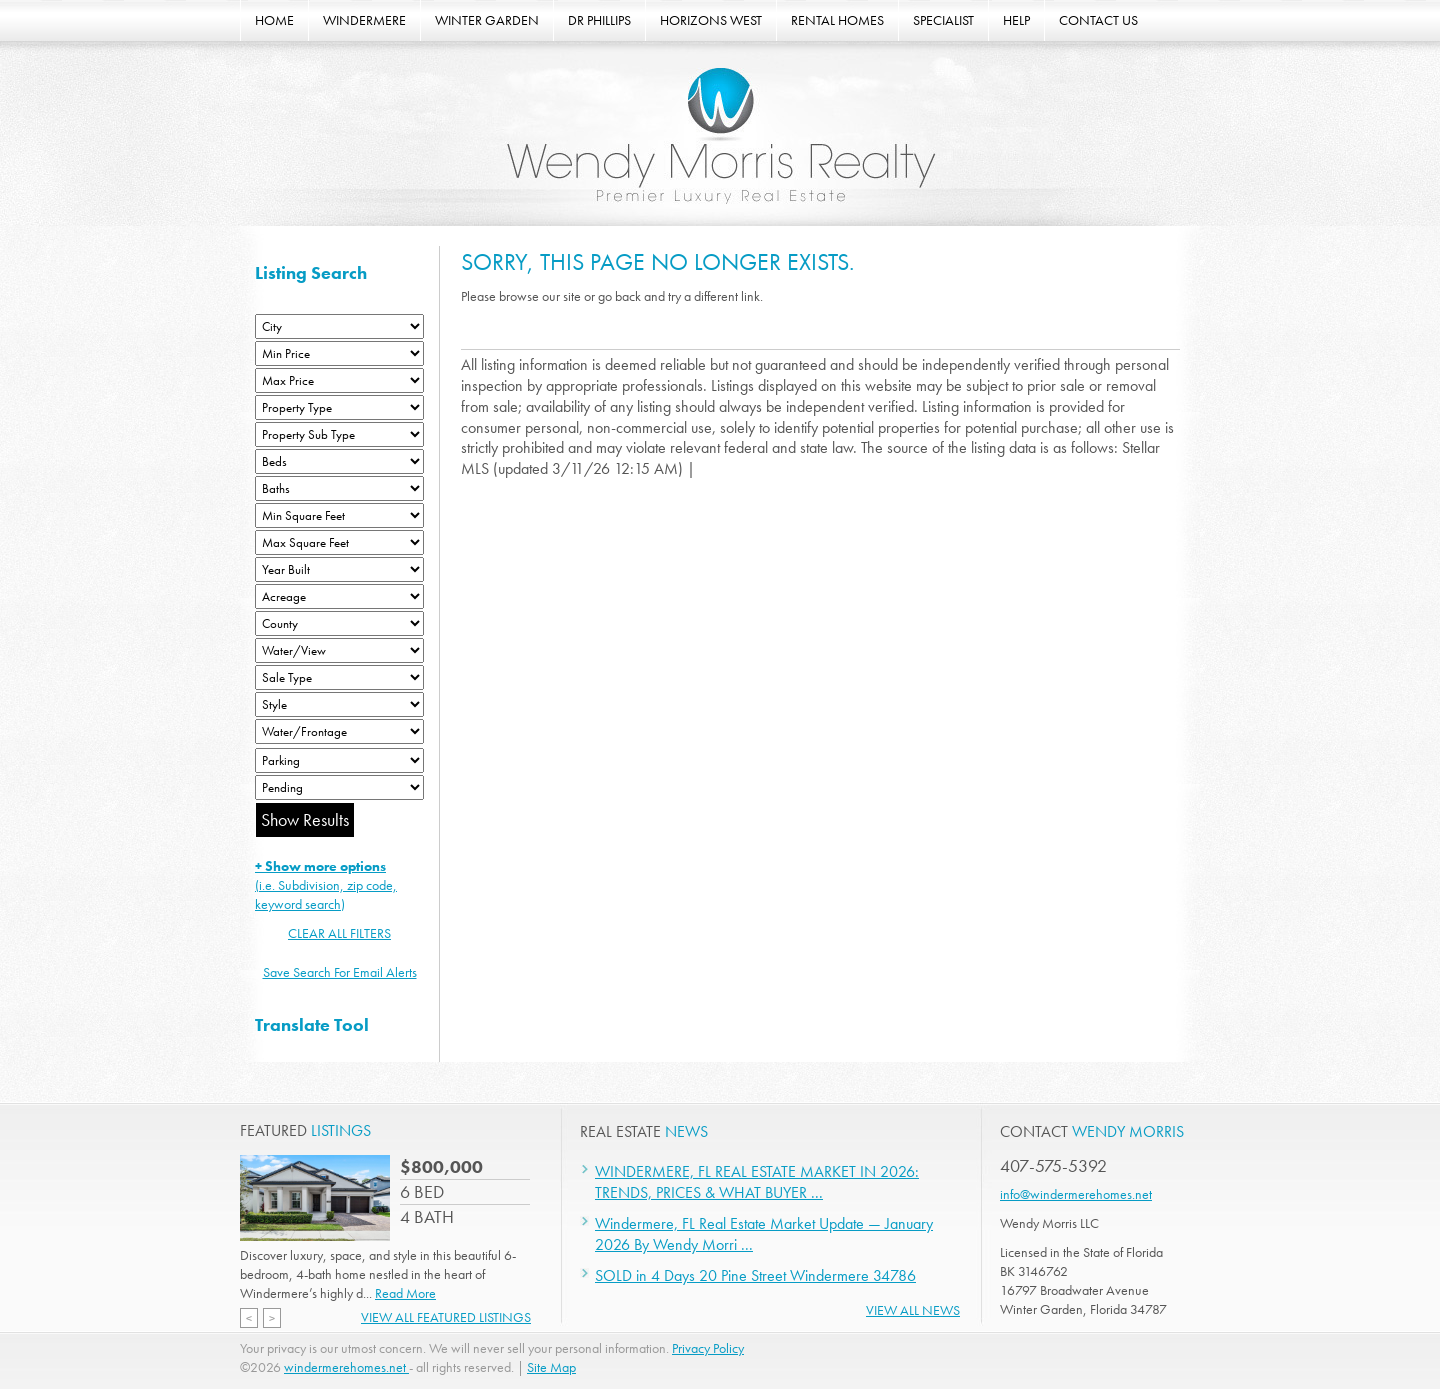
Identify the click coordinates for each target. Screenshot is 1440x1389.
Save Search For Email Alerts (340, 972)
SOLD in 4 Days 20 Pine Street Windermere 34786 (755, 1275)
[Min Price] (339, 353)
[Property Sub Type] (339, 434)
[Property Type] (339, 407)
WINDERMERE (364, 20)
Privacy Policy (708, 1348)
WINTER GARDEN (487, 20)
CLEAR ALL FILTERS (339, 933)
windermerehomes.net (346, 1367)
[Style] (339, 704)
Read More (405, 1293)
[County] (339, 623)
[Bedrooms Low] (339, 461)
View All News (913, 1310)
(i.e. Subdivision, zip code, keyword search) (326, 885)
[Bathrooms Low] (339, 488)
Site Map (551, 1367)
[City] (339, 326)
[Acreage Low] (339, 596)
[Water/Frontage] (339, 731)
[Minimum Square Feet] (339, 515)
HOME (274, 20)
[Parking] (339, 760)
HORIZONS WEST (711, 20)
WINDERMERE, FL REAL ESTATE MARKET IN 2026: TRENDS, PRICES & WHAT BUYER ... (757, 1182)
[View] (339, 650)
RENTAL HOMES (837, 20)
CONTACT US (1098, 20)
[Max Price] (339, 380)
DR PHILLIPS (599, 20)
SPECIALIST (943, 20)
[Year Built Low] (339, 569)
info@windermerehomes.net (1076, 1194)
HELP (1016, 20)
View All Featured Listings (446, 1317)
